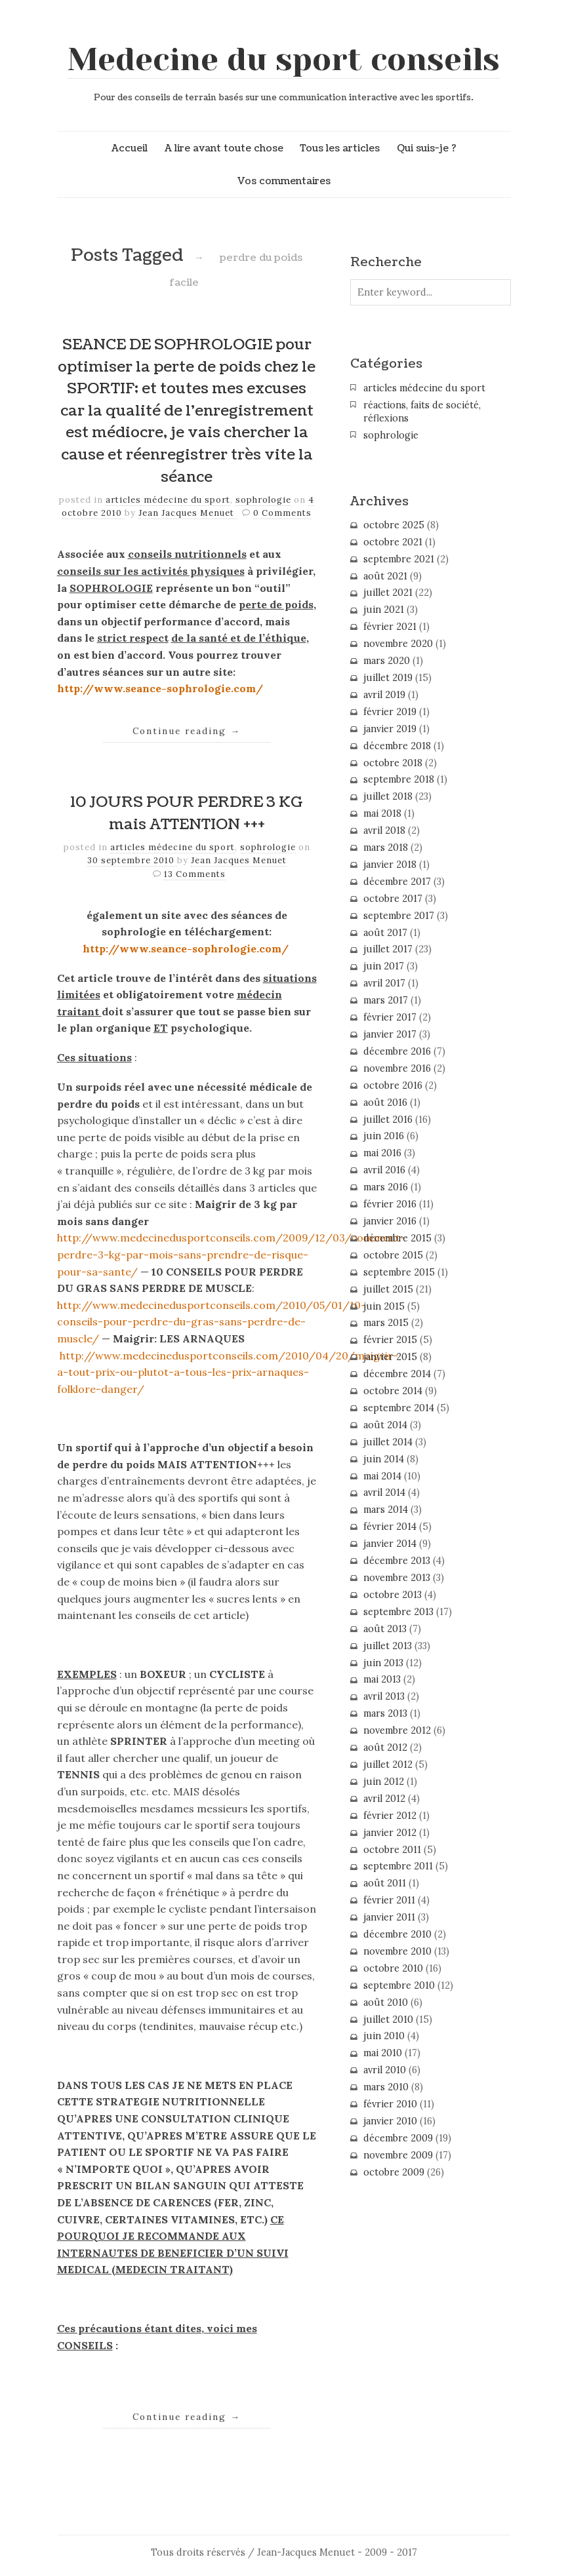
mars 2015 (386, 1323)
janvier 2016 (389, 1221)
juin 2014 (383, 1459)
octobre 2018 (392, 763)
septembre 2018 (398, 779)
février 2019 (389, 712)
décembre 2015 (397, 1238)
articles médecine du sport (168, 499)
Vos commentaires (284, 180)
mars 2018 (385, 847)
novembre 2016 (397, 1068)
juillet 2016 (388, 1119)
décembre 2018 (397, 746)
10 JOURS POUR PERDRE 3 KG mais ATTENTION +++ (186, 813)
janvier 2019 (389, 729)
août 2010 (385, 2002)
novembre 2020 (398, 644)
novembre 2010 (397, 1951)
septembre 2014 (398, 1408)
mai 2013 (382, 1679)
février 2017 (389, 1017)
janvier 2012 (389, 1833)
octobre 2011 (392, 1850)
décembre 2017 (397, 882)
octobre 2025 (393, 525)
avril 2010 (384, 2070)
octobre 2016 (392, 1085)
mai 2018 (382, 813)
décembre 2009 (398, 2138)
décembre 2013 (396, 1561)
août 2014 (385, 1425)
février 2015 (390, 1340)
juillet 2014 (388, 1442)
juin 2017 (383, 966)
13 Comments (195, 874)
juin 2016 (383, 1136)
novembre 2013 (396, 1578)
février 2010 (390, 2104)
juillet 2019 (388, 678)
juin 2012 (383, 1781)
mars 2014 (385, 1509)
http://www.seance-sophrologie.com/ (160, 688)
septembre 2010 (399, 1985)
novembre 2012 (397, 1730)
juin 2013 (383, 1663)
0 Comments (282, 512)
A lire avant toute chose (224, 148)
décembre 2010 (397, 1934)
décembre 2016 (397, 1051)
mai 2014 (382, 1476)
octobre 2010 (393, 1968)
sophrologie (263, 499)
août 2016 (385, 1102)
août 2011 (384, 1883)
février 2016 (389, 1204)
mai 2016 (382, 1153)
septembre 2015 (399, 1272)
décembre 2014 (397, 1374)
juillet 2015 (388, 1289)
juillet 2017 (388, 949)
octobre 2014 (392, 1391)
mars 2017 (385, 1000)
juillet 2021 (388, 592)
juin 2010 (384, 2036)
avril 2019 (384, 695)
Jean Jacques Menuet (187, 512)
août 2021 (385, 576)
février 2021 (389, 627)
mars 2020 (386, 661)
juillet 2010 (388, 2019)
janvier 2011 (389, 1917)
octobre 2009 (393, 2172)
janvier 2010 (390, 2121)
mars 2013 (385, 1713)
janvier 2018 (389, 864)
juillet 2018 (388, 796)
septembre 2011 (398, 1866)
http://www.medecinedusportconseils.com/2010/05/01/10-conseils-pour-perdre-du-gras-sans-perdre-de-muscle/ (211, 1321)
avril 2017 (384, 983)
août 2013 (385, 1629)
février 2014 (389, 1526)
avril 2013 (384, 1696)
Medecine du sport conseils (284, 59)
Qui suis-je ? (426, 148)
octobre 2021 (392, 542)
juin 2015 (384, 1306)
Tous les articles (340, 148)
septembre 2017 (398, 916)
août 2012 (385, 1747)
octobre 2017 (392, 899)
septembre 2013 (398, 1612)
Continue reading (186, 731)
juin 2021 (383, 609)
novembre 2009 (398, 2155)
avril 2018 (384, 830)
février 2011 (389, 1900)
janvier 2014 (389, 1544)
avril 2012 (384, 1799)
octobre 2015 (393, 1255)
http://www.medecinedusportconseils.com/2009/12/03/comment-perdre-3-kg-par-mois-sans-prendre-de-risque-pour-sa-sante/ (231, 1254)
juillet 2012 (388, 1764)
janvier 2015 (390, 1357)
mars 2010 (386, 2087)
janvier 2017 (389, 1034)
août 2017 (385, 933)
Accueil (130, 148)
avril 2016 (384, 1170)
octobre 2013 (392, 1595)
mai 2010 (382, 2053)
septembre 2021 (398, 559)
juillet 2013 (387, 1646)
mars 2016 (385, 1187)
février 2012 (389, 1816)
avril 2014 (384, 1492)
